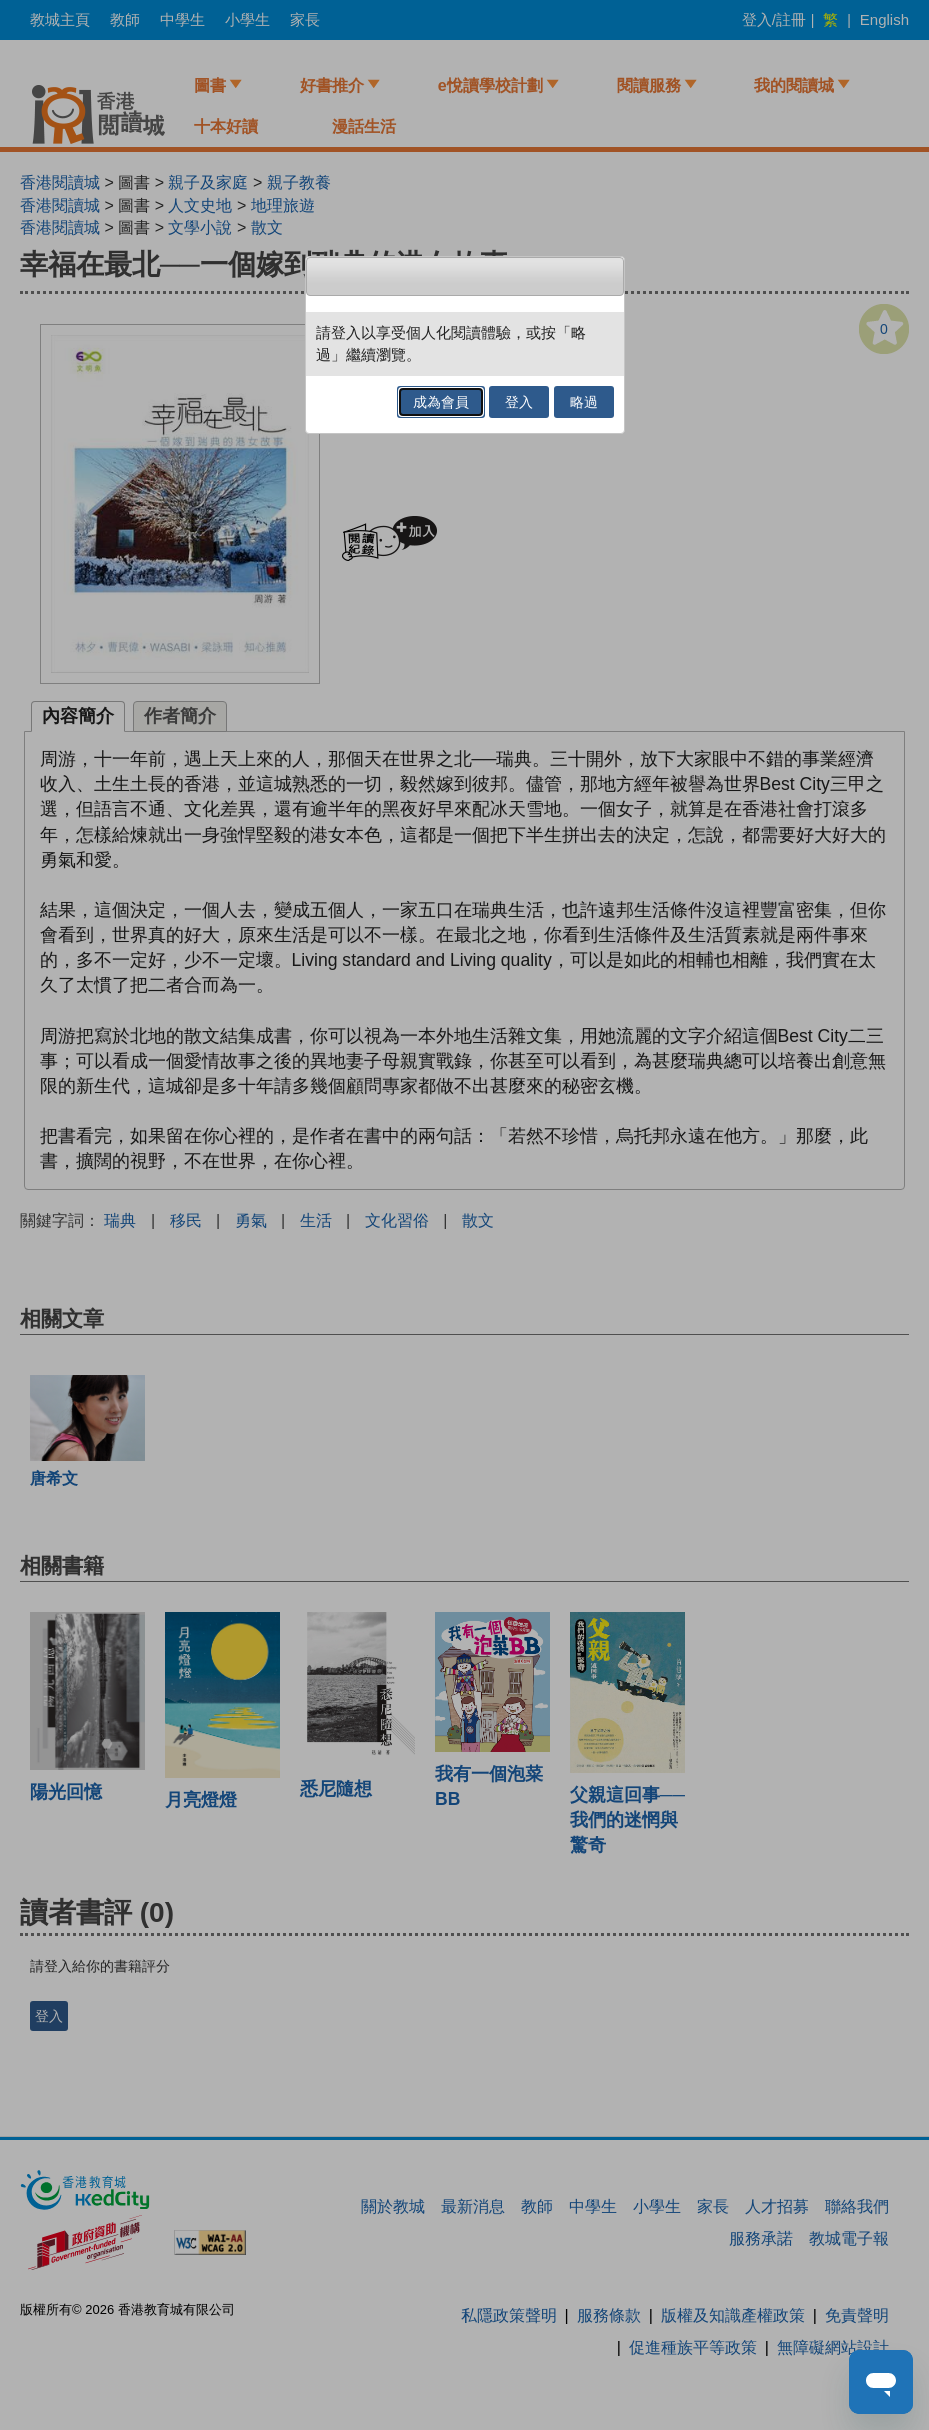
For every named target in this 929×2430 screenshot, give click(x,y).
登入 (519, 402)
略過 (584, 402)
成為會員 (441, 402)
